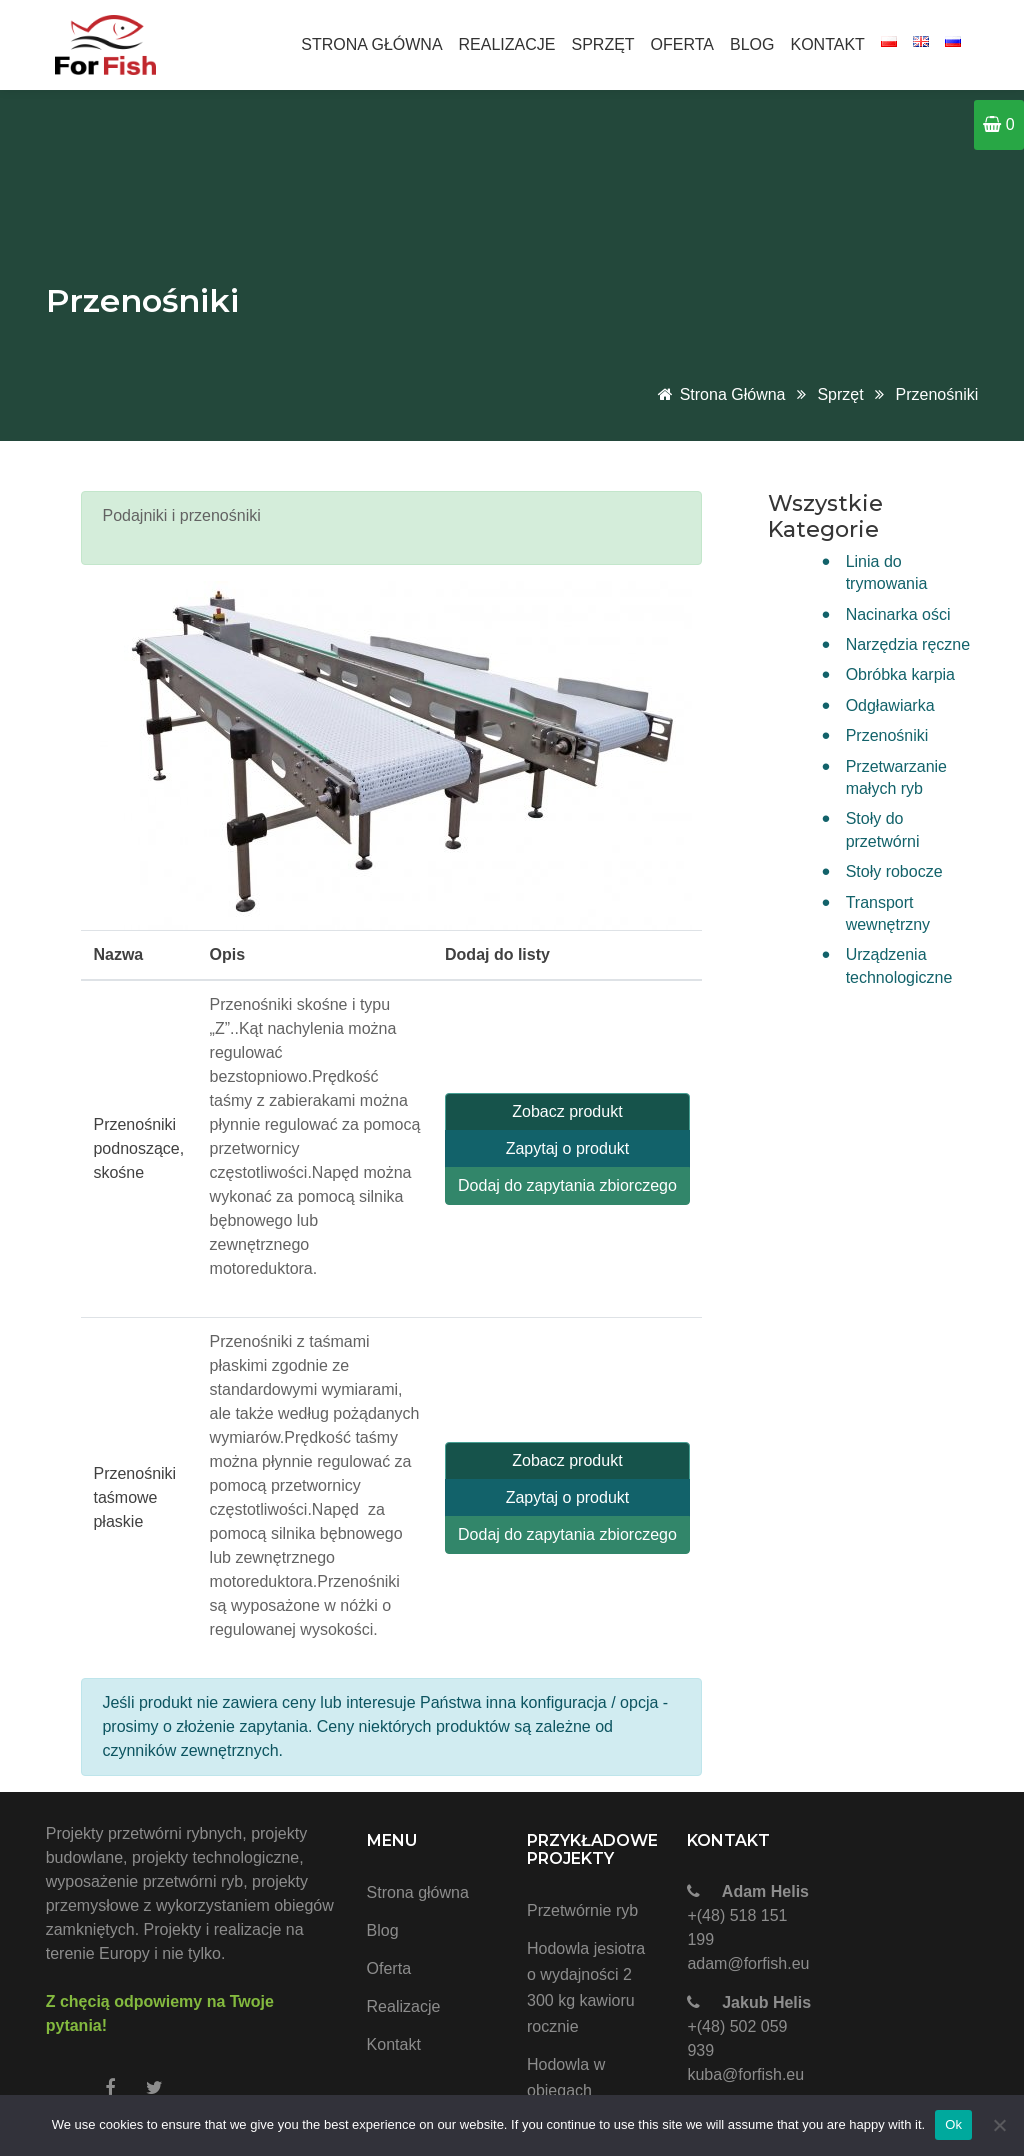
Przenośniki (937, 394)
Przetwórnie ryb (582, 1910)
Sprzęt (602, 44)
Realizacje (507, 44)
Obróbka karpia (900, 674)
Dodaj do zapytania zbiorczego (567, 1185)
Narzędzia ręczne (908, 644)
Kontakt (828, 44)
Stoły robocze (894, 871)
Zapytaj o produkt (568, 1148)
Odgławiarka (890, 705)
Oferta (682, 44)
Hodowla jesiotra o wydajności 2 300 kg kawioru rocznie (586, 1987)
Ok (953, 2124)
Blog (752, 44)
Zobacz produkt (567, 1111)
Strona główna (371, 44)
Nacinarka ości (898, 614)
